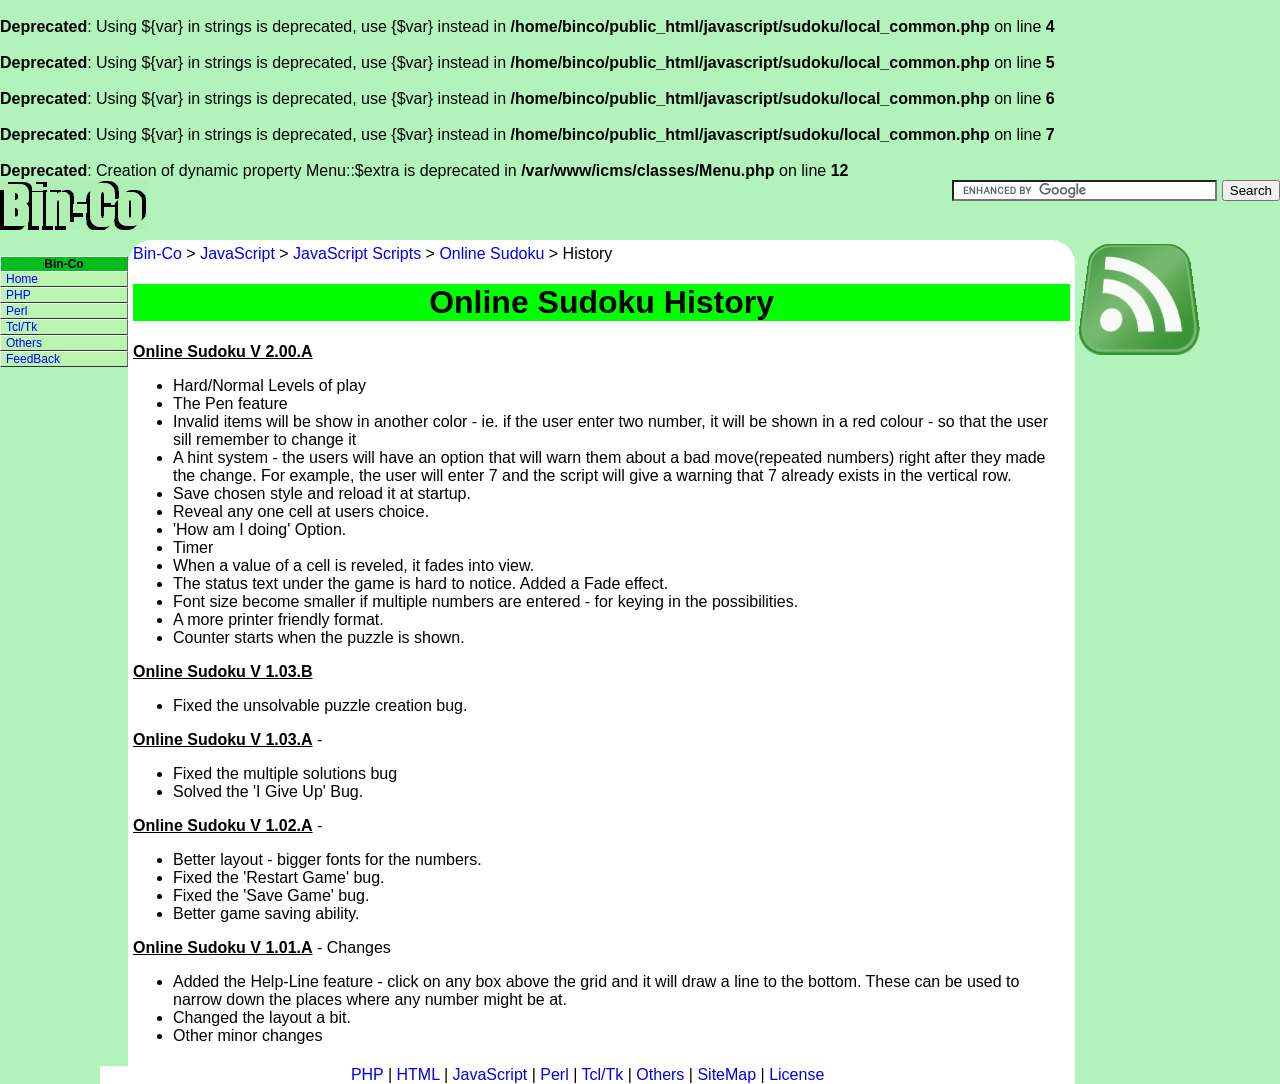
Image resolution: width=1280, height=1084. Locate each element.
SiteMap (726, 1074)
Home (22, 279)
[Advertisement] (1155, 655)
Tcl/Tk (21, 327)
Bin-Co (159, 253)
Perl (16, 311)
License (796, 1074)
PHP (18, 295)
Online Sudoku (491, 253)
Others (24, 343)
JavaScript (237, 253)
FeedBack (33, 359)
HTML (418, 1074)
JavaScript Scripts (357, 253)
